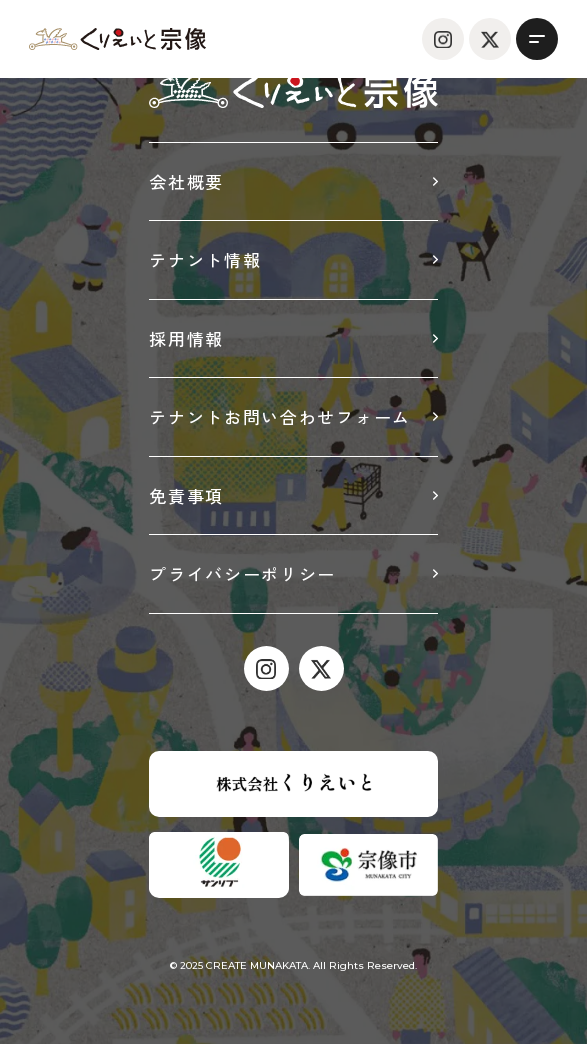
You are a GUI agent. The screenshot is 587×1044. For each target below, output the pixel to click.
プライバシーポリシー (242, 573)
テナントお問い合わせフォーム (280, 416)
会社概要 (186, 181)
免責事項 (186, 495)
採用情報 (186, 338)
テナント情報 (205, 259)
